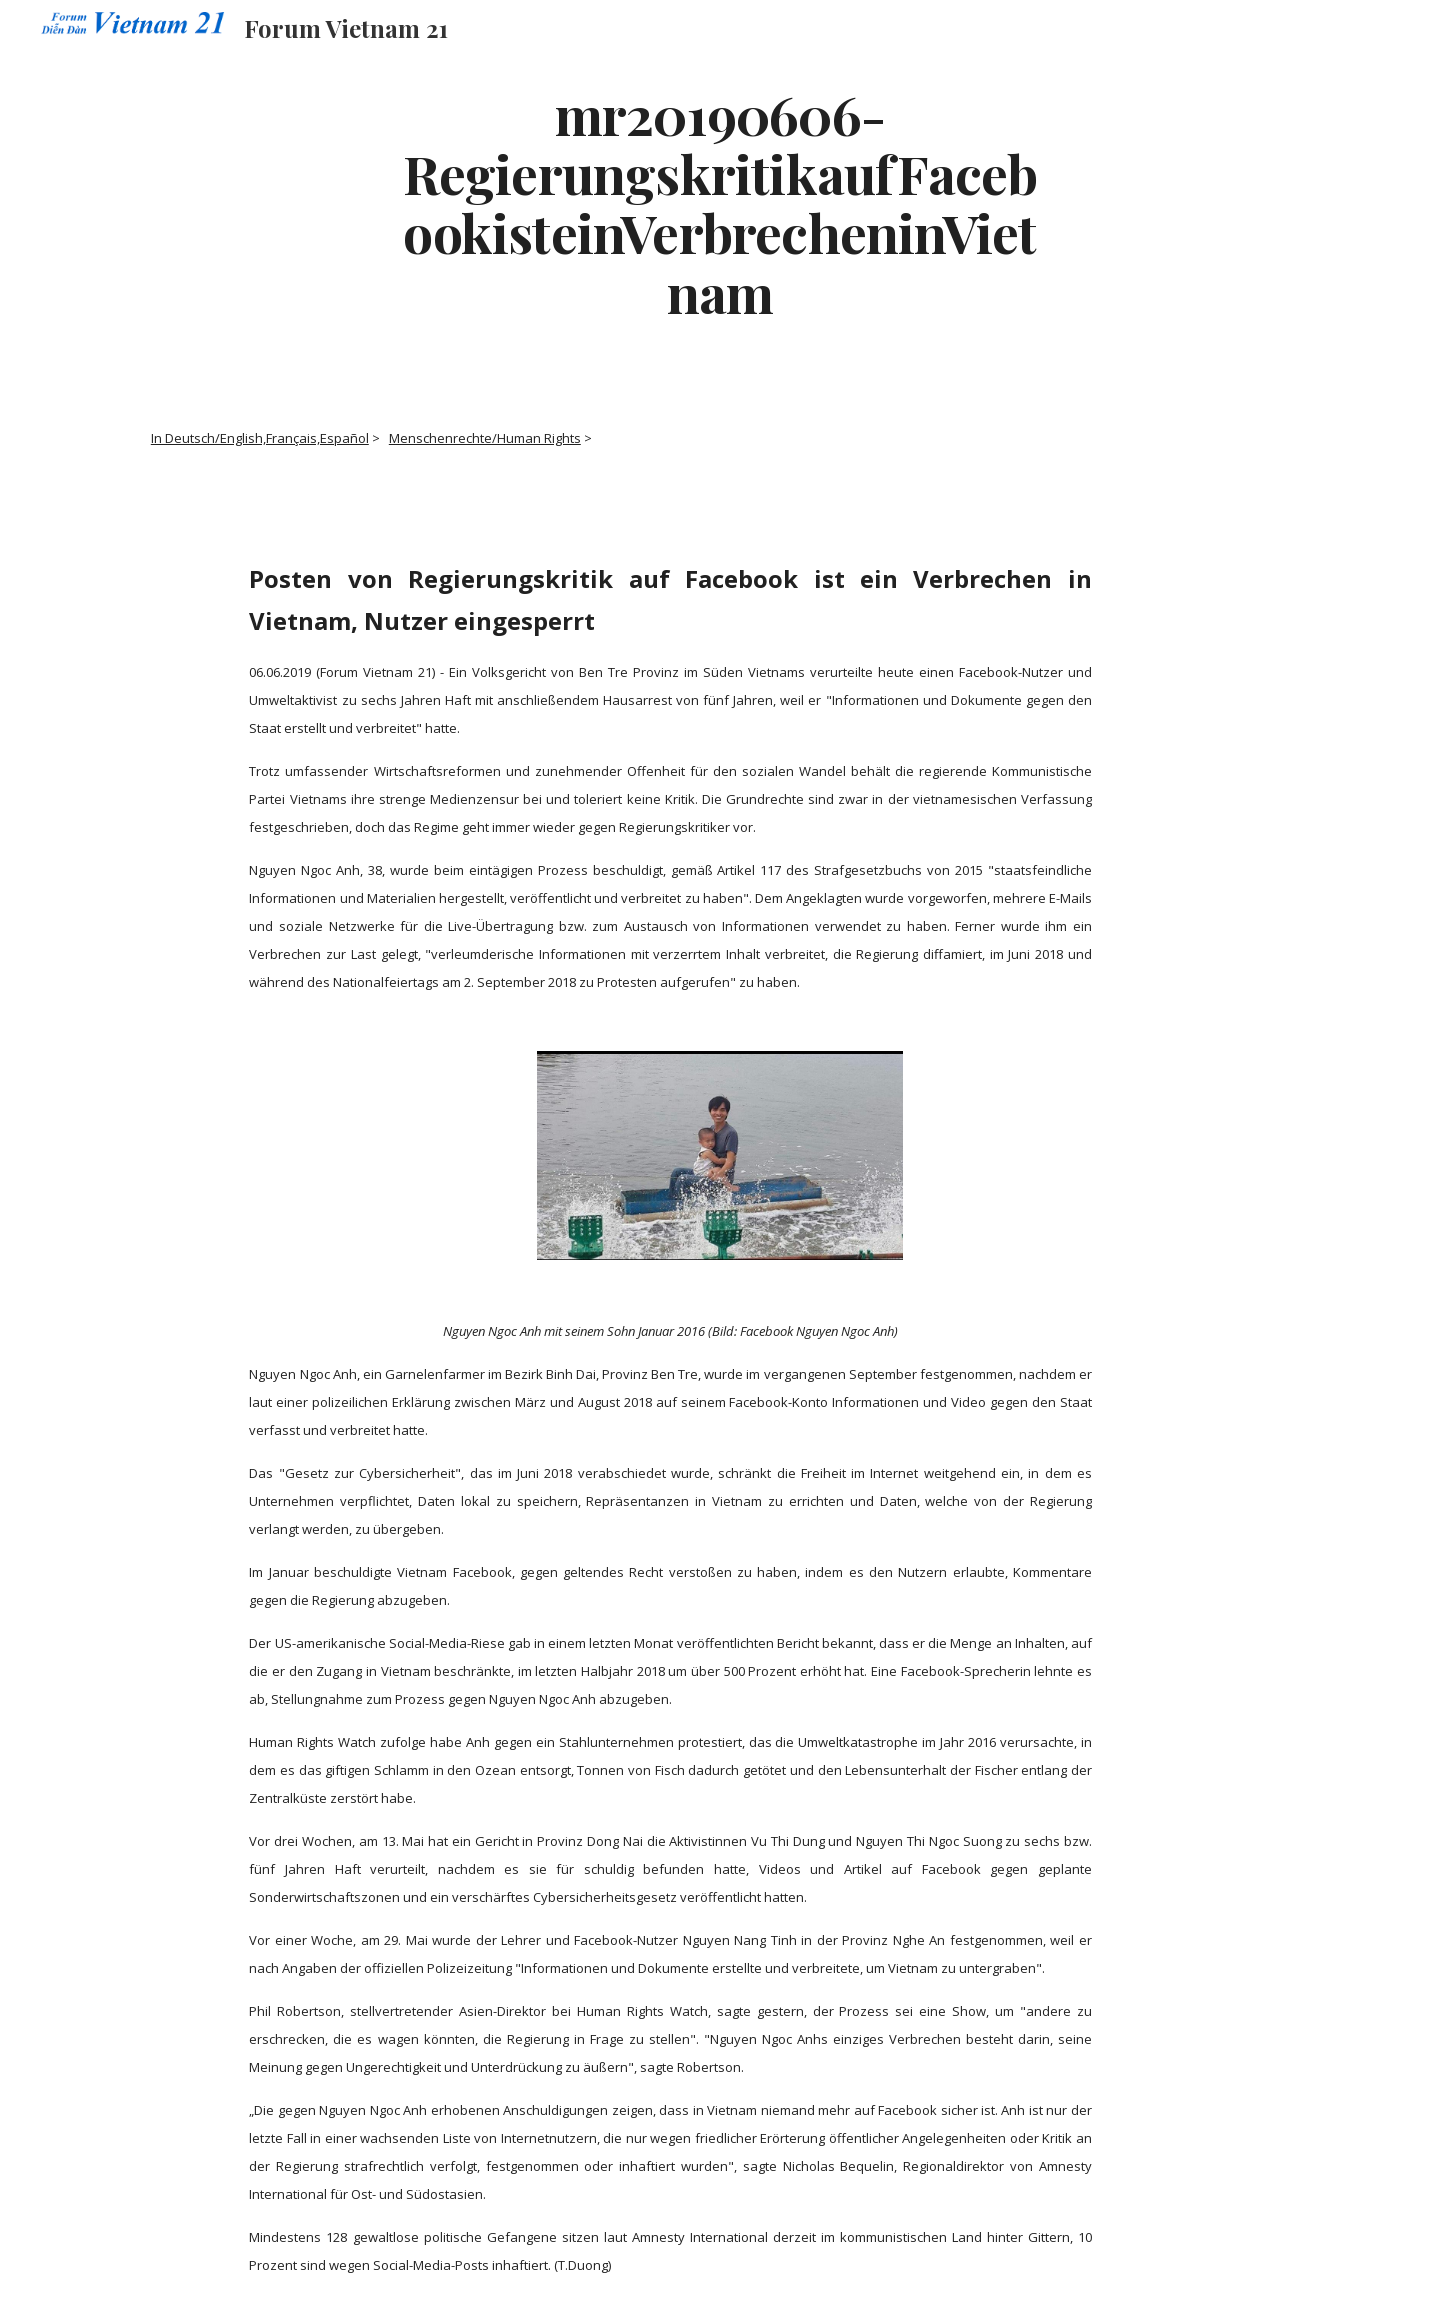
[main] (720, 202)
